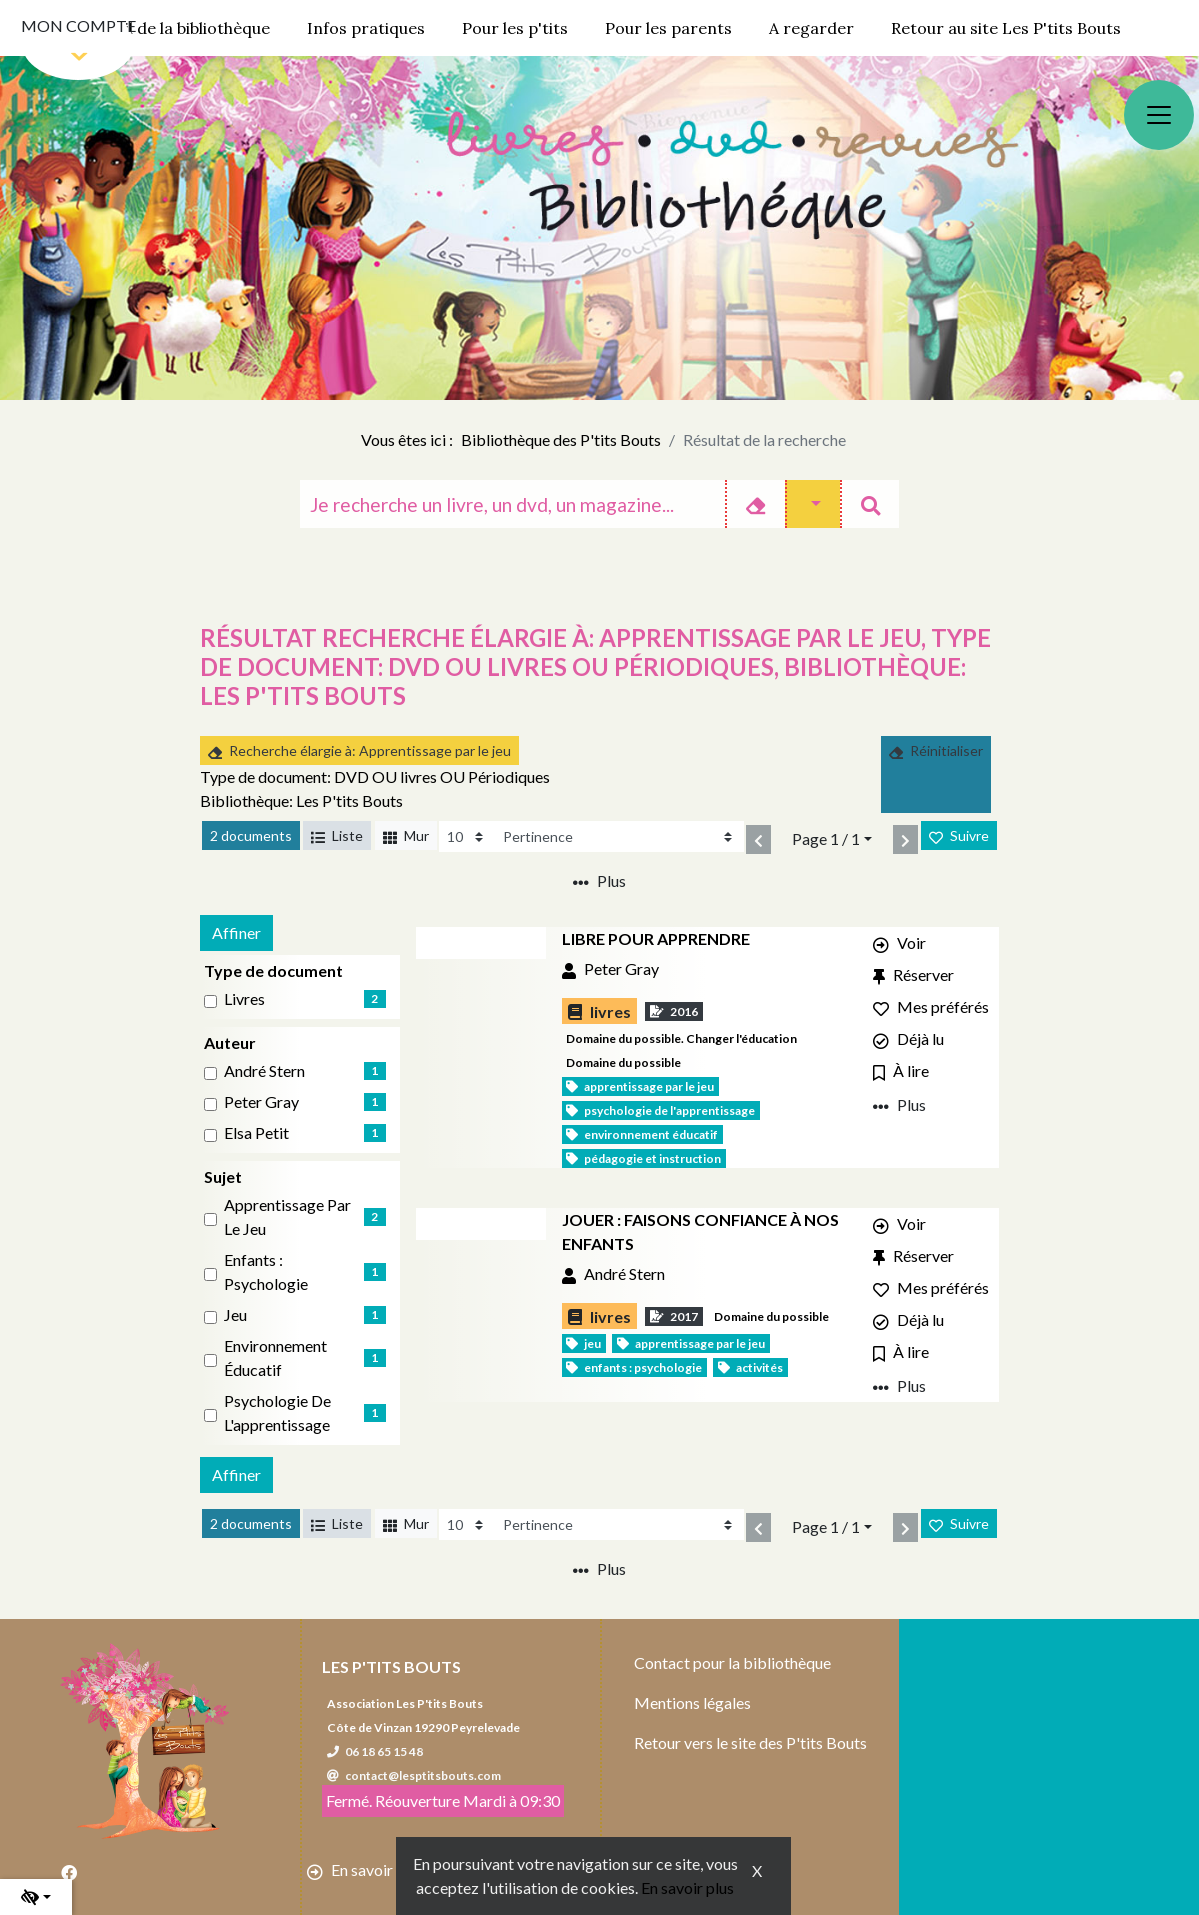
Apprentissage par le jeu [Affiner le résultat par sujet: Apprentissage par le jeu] (287, 1216)
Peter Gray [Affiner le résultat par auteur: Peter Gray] (261, 1101)
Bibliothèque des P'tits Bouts (561, 439)
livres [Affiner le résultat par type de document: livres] (244, 998)
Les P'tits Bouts (391, 1666)
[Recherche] (512, 504)
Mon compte (78, 25)
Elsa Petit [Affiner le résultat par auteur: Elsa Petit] (256, 1132)
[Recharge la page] (467, 836)
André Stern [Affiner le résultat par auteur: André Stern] (264, 1070)
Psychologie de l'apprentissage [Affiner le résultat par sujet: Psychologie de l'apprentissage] (277, 1412)
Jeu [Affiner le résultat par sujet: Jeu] (235, 1314)
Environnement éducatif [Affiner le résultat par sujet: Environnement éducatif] (275, 1357)
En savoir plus (687, 1887)
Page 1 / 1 (826, 838)
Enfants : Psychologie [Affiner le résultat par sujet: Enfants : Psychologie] (266, 1271)
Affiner (236, 932)
